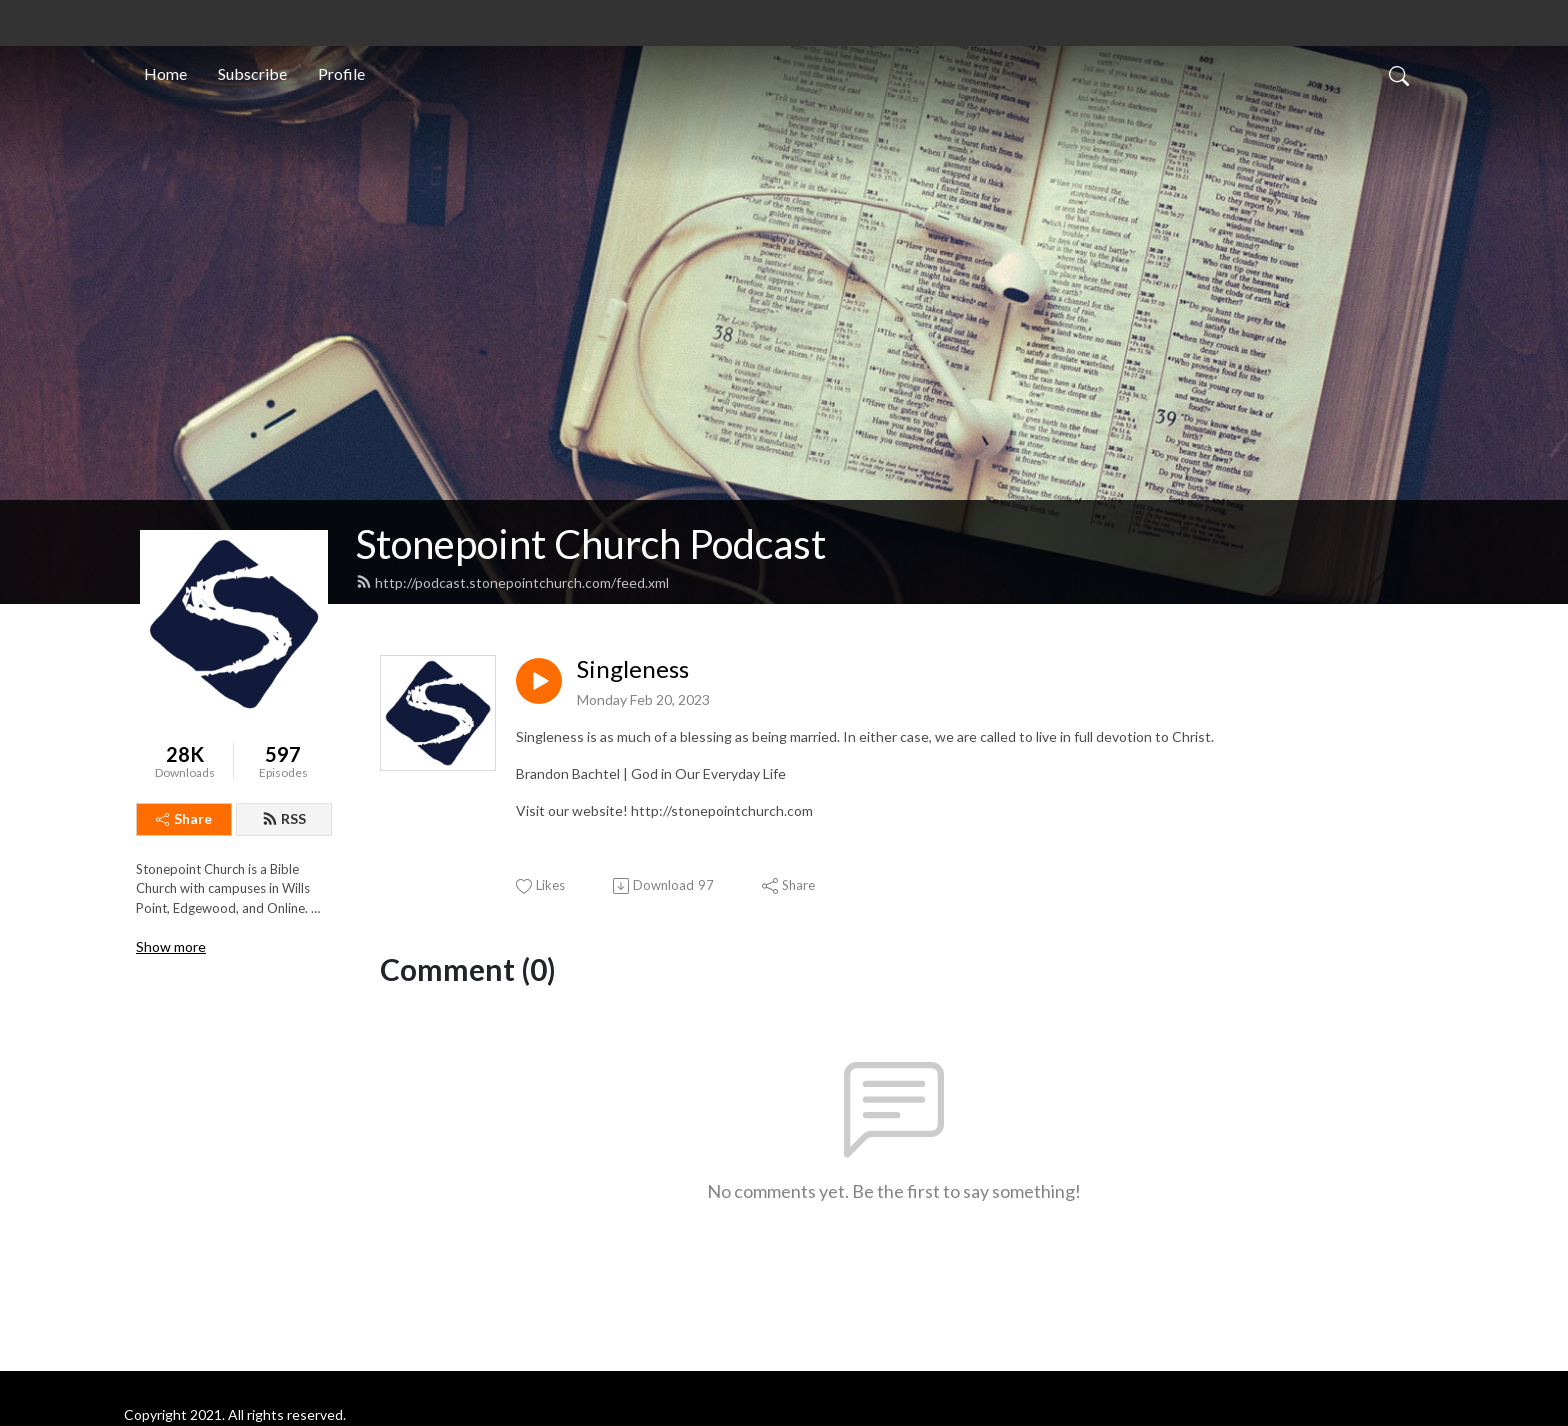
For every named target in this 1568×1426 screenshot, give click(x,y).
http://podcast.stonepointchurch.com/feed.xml (512, 582)
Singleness (633, 669)
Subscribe (252, 73)
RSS (284, 818)
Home (165, 73)
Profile (341, 73)
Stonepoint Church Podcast (591, 544)
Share (184, 818)
